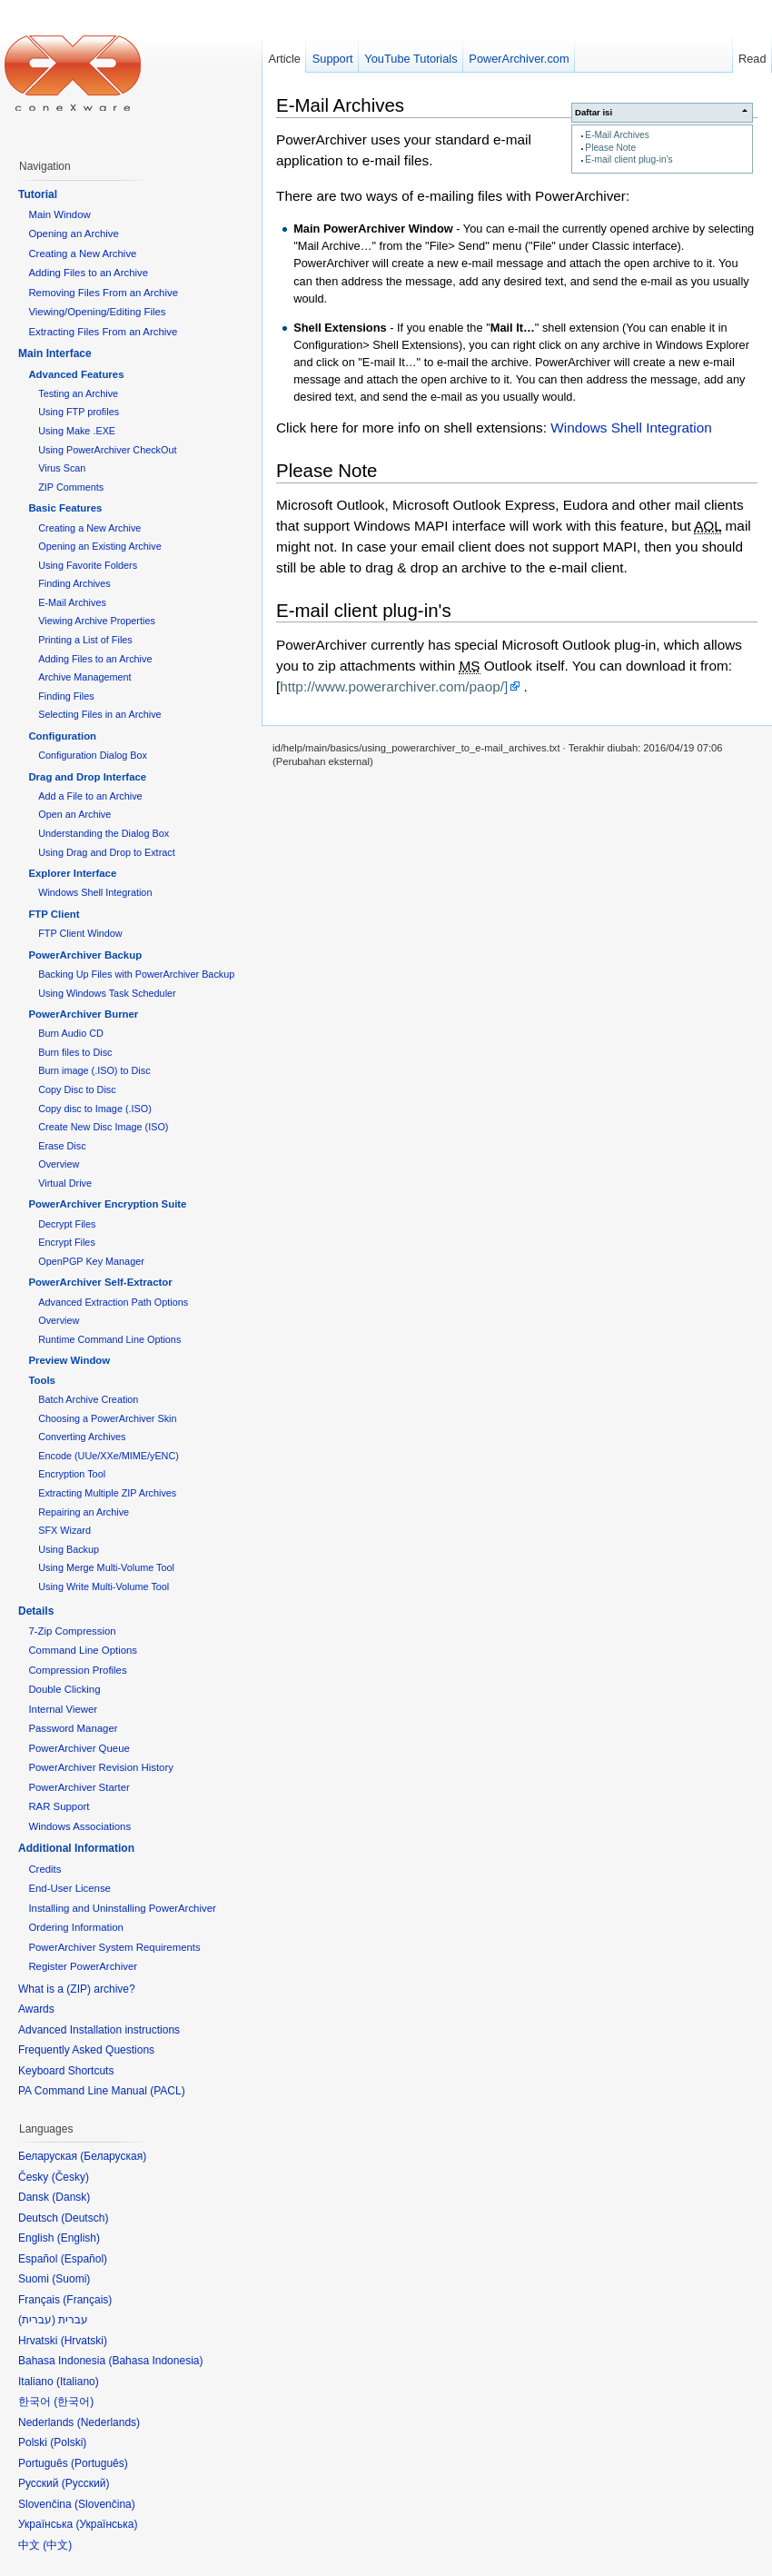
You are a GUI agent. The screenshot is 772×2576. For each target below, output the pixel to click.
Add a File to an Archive (90, 796)
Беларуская (113, 2156)
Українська (106, 2524)
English (78, 2238)
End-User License (69, 1888)
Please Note (610, 148)
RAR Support (58, 1806)
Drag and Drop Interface (87, 776)
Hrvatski (84, 2340)
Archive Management (84, 676)
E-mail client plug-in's (628, 159)
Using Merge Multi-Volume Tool (106, 1567)
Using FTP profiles (78, 411)
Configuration (62, 736)
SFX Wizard (64, 1530)
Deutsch (84, 2218)
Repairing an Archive (83, 1512)
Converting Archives (81, 1436)
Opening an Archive (73, 233)
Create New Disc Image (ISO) (103, 1126)
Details (36, 1611)
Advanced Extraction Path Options (113, 1302)
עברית (37, 2319)
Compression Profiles (77, 1670)
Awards (36, 2009)
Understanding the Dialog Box (103, 833)
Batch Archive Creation (88, 1399)
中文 (57, 2545)
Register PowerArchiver (82, 1966)
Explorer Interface (72, 873)
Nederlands (108, 2422)
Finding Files (66, 696)
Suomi (70, 2279)
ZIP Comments (71, 487)
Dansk (70, 2197)
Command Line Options (82, 1650)
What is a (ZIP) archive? (76, 1989)
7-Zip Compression (71, 1631)
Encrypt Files (66, 1242)
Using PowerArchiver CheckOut (107, 449)
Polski (68, 2442)
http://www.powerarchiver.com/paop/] (394, 686)
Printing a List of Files (85, 639)
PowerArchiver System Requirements (114, 1947)
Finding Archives (74, 583)
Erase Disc (61, 1145)
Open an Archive (74, 814)
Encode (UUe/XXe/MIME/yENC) (108, 1455)
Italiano (77, 2381)
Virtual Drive (65, 1183)
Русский (85, 2483)
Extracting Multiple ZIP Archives (107, 1492)
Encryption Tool (71, 1473)
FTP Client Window (80, 933)
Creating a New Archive (82, 253)
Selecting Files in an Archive (99, 714)
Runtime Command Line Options (109, 1339)
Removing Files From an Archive (103, 292)
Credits (44, 1869)
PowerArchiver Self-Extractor (100, 1282)
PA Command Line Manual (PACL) (101, 2090)
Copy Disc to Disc (76, 1089)
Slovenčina (105, 2504)
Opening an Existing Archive (99, 546)
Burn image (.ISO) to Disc (94, 1070)
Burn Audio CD (71, 1033)
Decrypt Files (66, 1223)
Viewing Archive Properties (96, 620)
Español (84, 2259)
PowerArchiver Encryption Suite (107, 1203)
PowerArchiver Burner (83, 1014)
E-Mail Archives (617, 135)
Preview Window (69, 1360)
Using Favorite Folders (87, 565)
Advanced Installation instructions (99, 2030)
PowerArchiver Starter (78, 1787)
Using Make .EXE (76, 430)
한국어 (73, 2401)
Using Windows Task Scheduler (106, 993)
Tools (41, 1380)
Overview (58, 1164)
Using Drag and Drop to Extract (106, 852)
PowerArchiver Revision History (100, 1767)
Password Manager (72, 1728)
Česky (70, 2177)
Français (87, 2299)
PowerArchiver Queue (78, 1748)
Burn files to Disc (75, 1052)
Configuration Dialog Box (92, 755)
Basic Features (65, 507)
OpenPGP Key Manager (91, 1261)
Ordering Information (75, 1927)
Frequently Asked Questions (86, 2050)
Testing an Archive (78, 393)
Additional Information (76, 1848)
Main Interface (55, 353)
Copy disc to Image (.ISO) (95, 1108)
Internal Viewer (62, 1709)
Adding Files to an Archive (88, 272)
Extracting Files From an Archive (102, 331)
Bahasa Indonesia (155, 2360)
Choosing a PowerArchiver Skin (107, 1418)
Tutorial (37, 194)
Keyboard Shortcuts (66, 2070)
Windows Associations (79, 1826)
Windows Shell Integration (631, 427)
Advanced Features (76, 374)
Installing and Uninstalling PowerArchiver (121, 1908)
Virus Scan (61, 467)
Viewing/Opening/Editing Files (96, 311)
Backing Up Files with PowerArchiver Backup (136, 974)
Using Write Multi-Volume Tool (103, 1586)
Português (99, 2463)
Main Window (59, 214)
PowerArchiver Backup (85, 955)
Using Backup (68, 1549)
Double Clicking (64, 1689)
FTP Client (53, 914)
